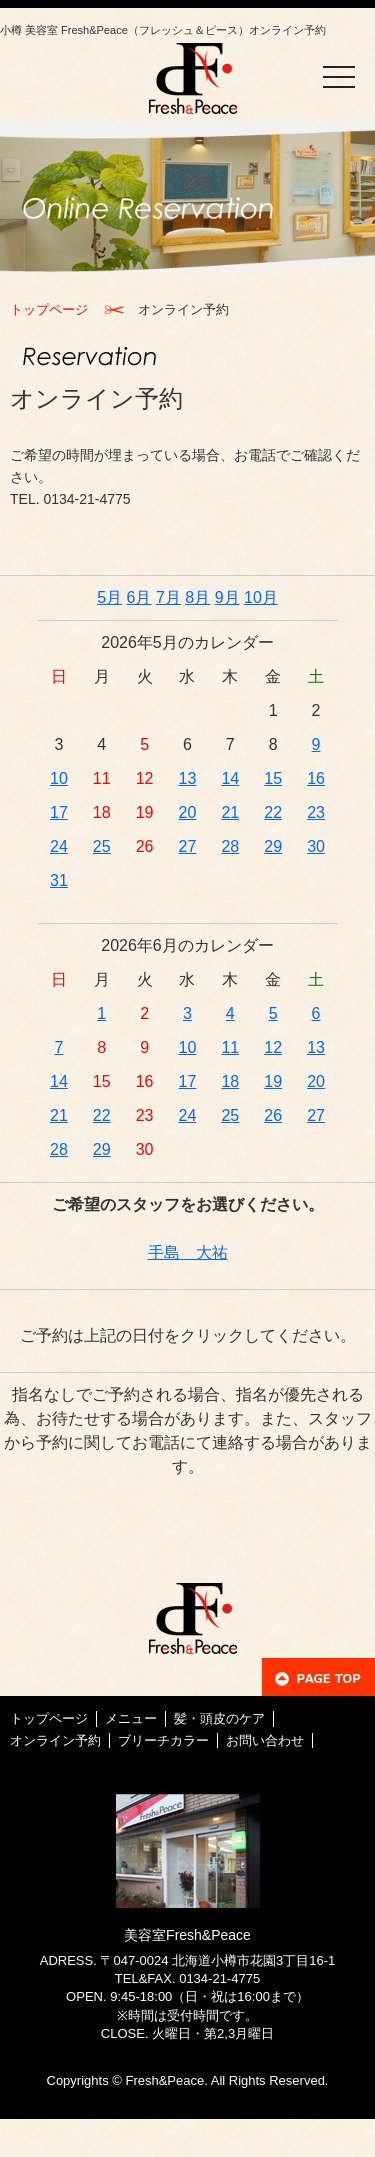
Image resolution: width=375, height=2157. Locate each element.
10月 (261, 597)
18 (230, 1081)
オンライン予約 (55, 1740)
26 (273, 1115)
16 (316, 778)
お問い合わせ (265, 1740)
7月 (168, 597)
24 (59, 846)
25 (102, 846)
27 (188, 846)
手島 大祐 (188, 1252)
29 (273, 846)
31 (59, 880)
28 (230, 846)
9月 (227, 597)
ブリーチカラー (163, 1740)
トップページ (49, 309)
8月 (197, 597)
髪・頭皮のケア (219, 1718)
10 (59, 778)
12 (273, 1047)
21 (230, 812)
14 (230, 778)
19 (273, 1081)
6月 (139, 597)
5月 (109, 597)
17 (59, 812)
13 (188, 778)
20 (188, 812)
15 (273, 778)
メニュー (131, 1718)
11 (230, 1047)
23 (316, 812)
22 (273, 812)
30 (316, 846)
